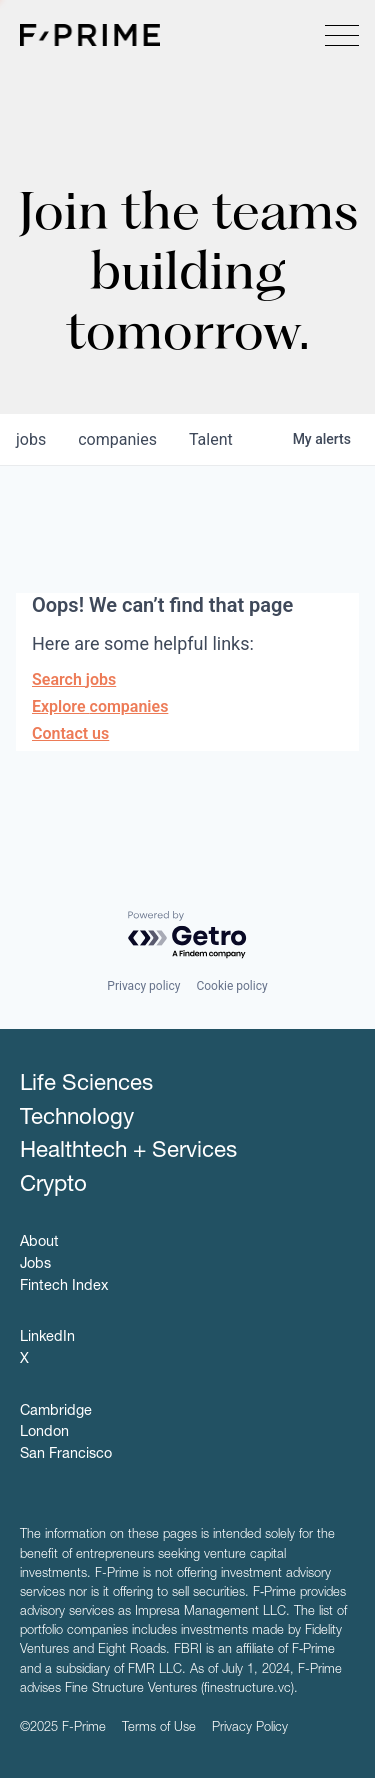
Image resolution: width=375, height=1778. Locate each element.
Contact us (70, 733)
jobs (31, 439)
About (39, 1243)
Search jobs (74, 679)
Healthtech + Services (128, 1152)
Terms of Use (159, 1728)
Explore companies (100, 706)
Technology (77, 1119)
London (44, 1433)
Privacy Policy (250, 1728)
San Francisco (66, 1455)
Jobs (35, 1265)
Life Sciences (86, 1085)
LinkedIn (47, 1338)
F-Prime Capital (90, 35)
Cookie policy (231, 986)
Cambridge (56, 1412)
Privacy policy (143, 986)
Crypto (53, 1186)
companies (117, 439)
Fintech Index (64, 1287)
